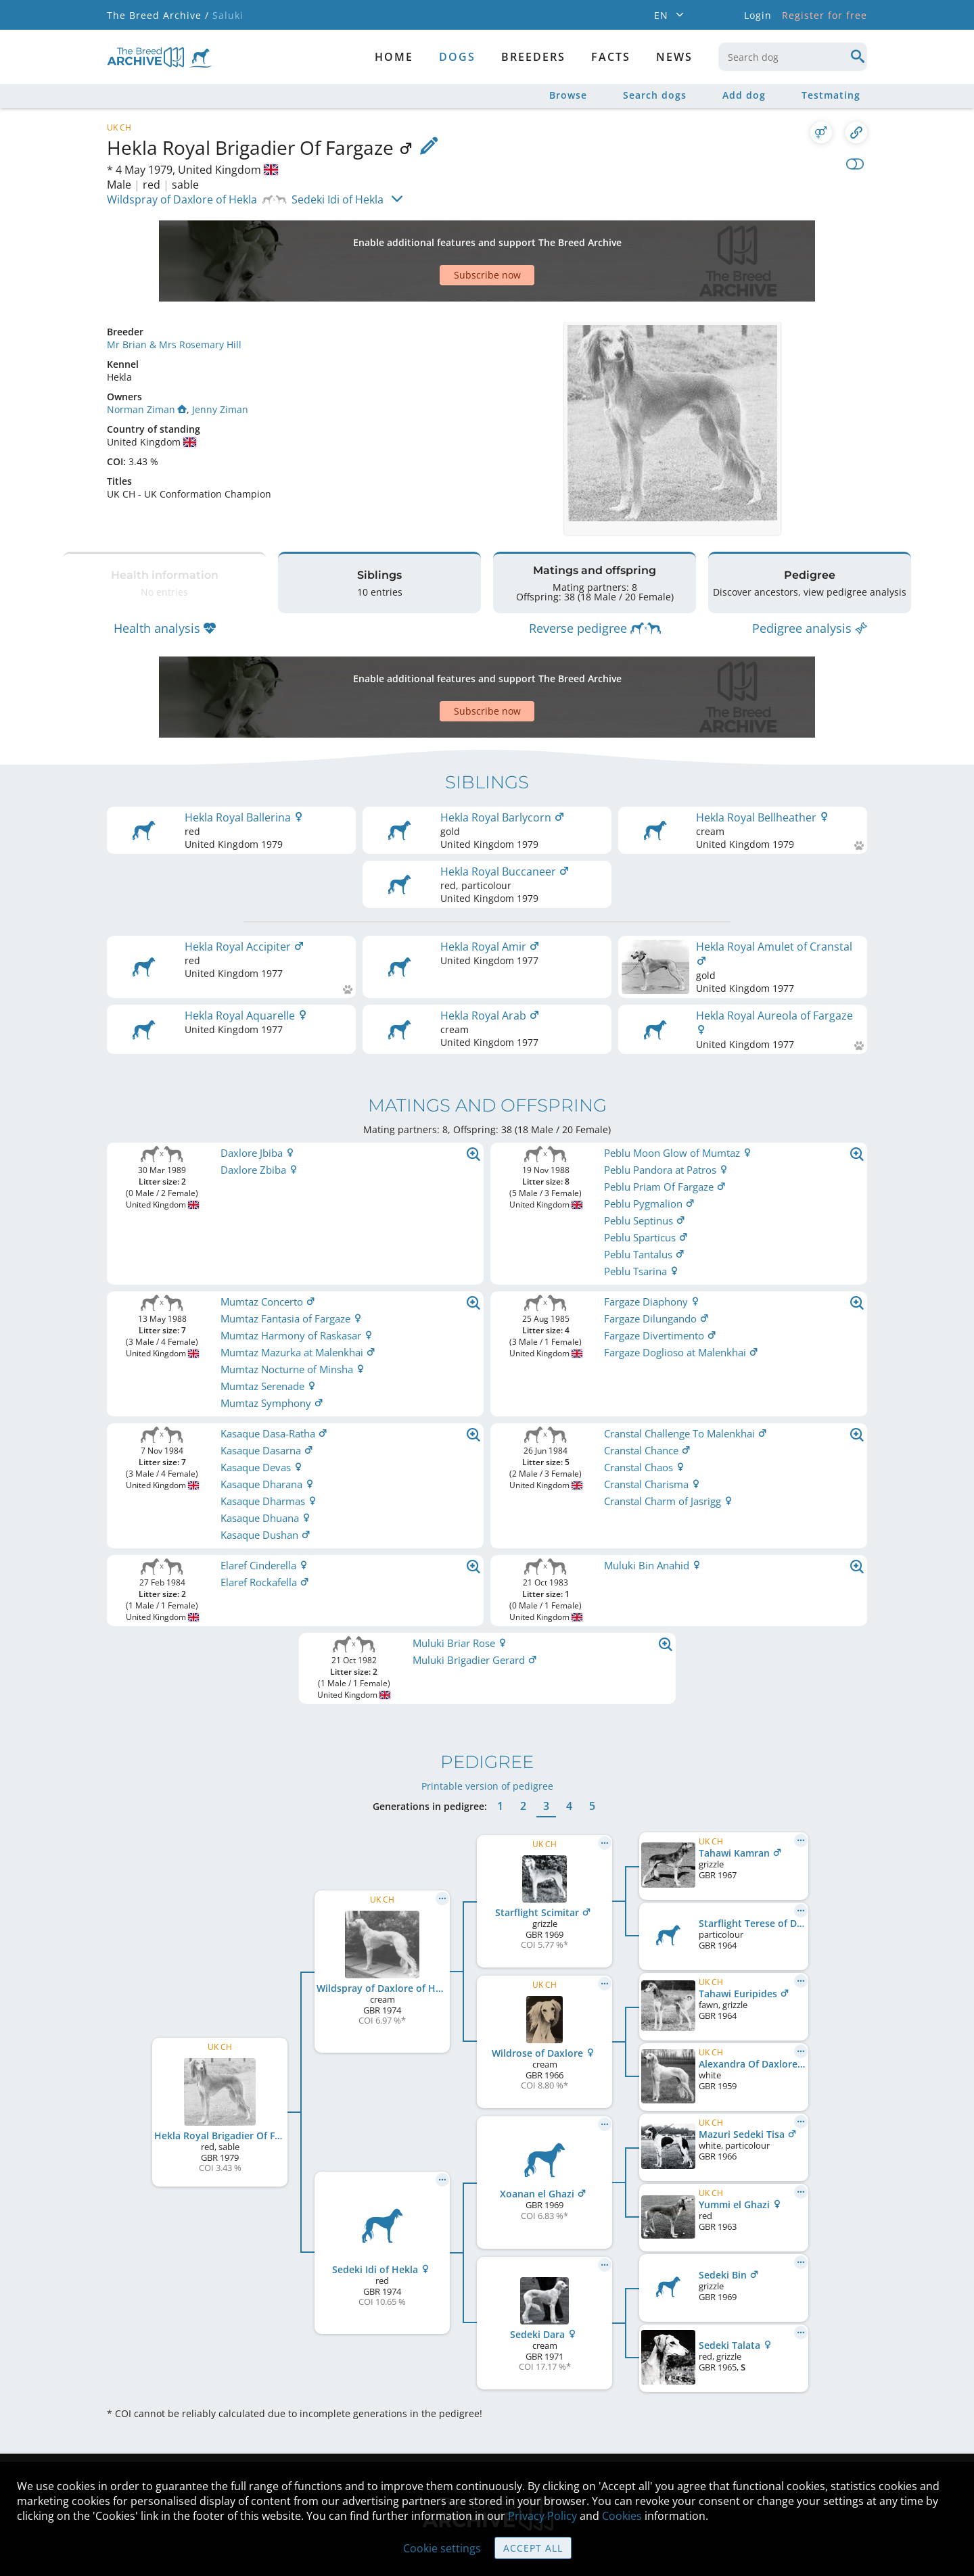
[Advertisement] (435, 237)
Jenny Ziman (220, 362)
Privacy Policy (542, 2515)
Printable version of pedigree (487, 1690)
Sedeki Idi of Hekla (338, 199)
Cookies (622, 2515)
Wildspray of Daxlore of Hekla (182, 199)
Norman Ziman (147, 362)
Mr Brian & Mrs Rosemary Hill (174, 297)
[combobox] (793, 57)
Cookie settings (442, 2548)
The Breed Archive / (158, 15)
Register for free (824, 15)
